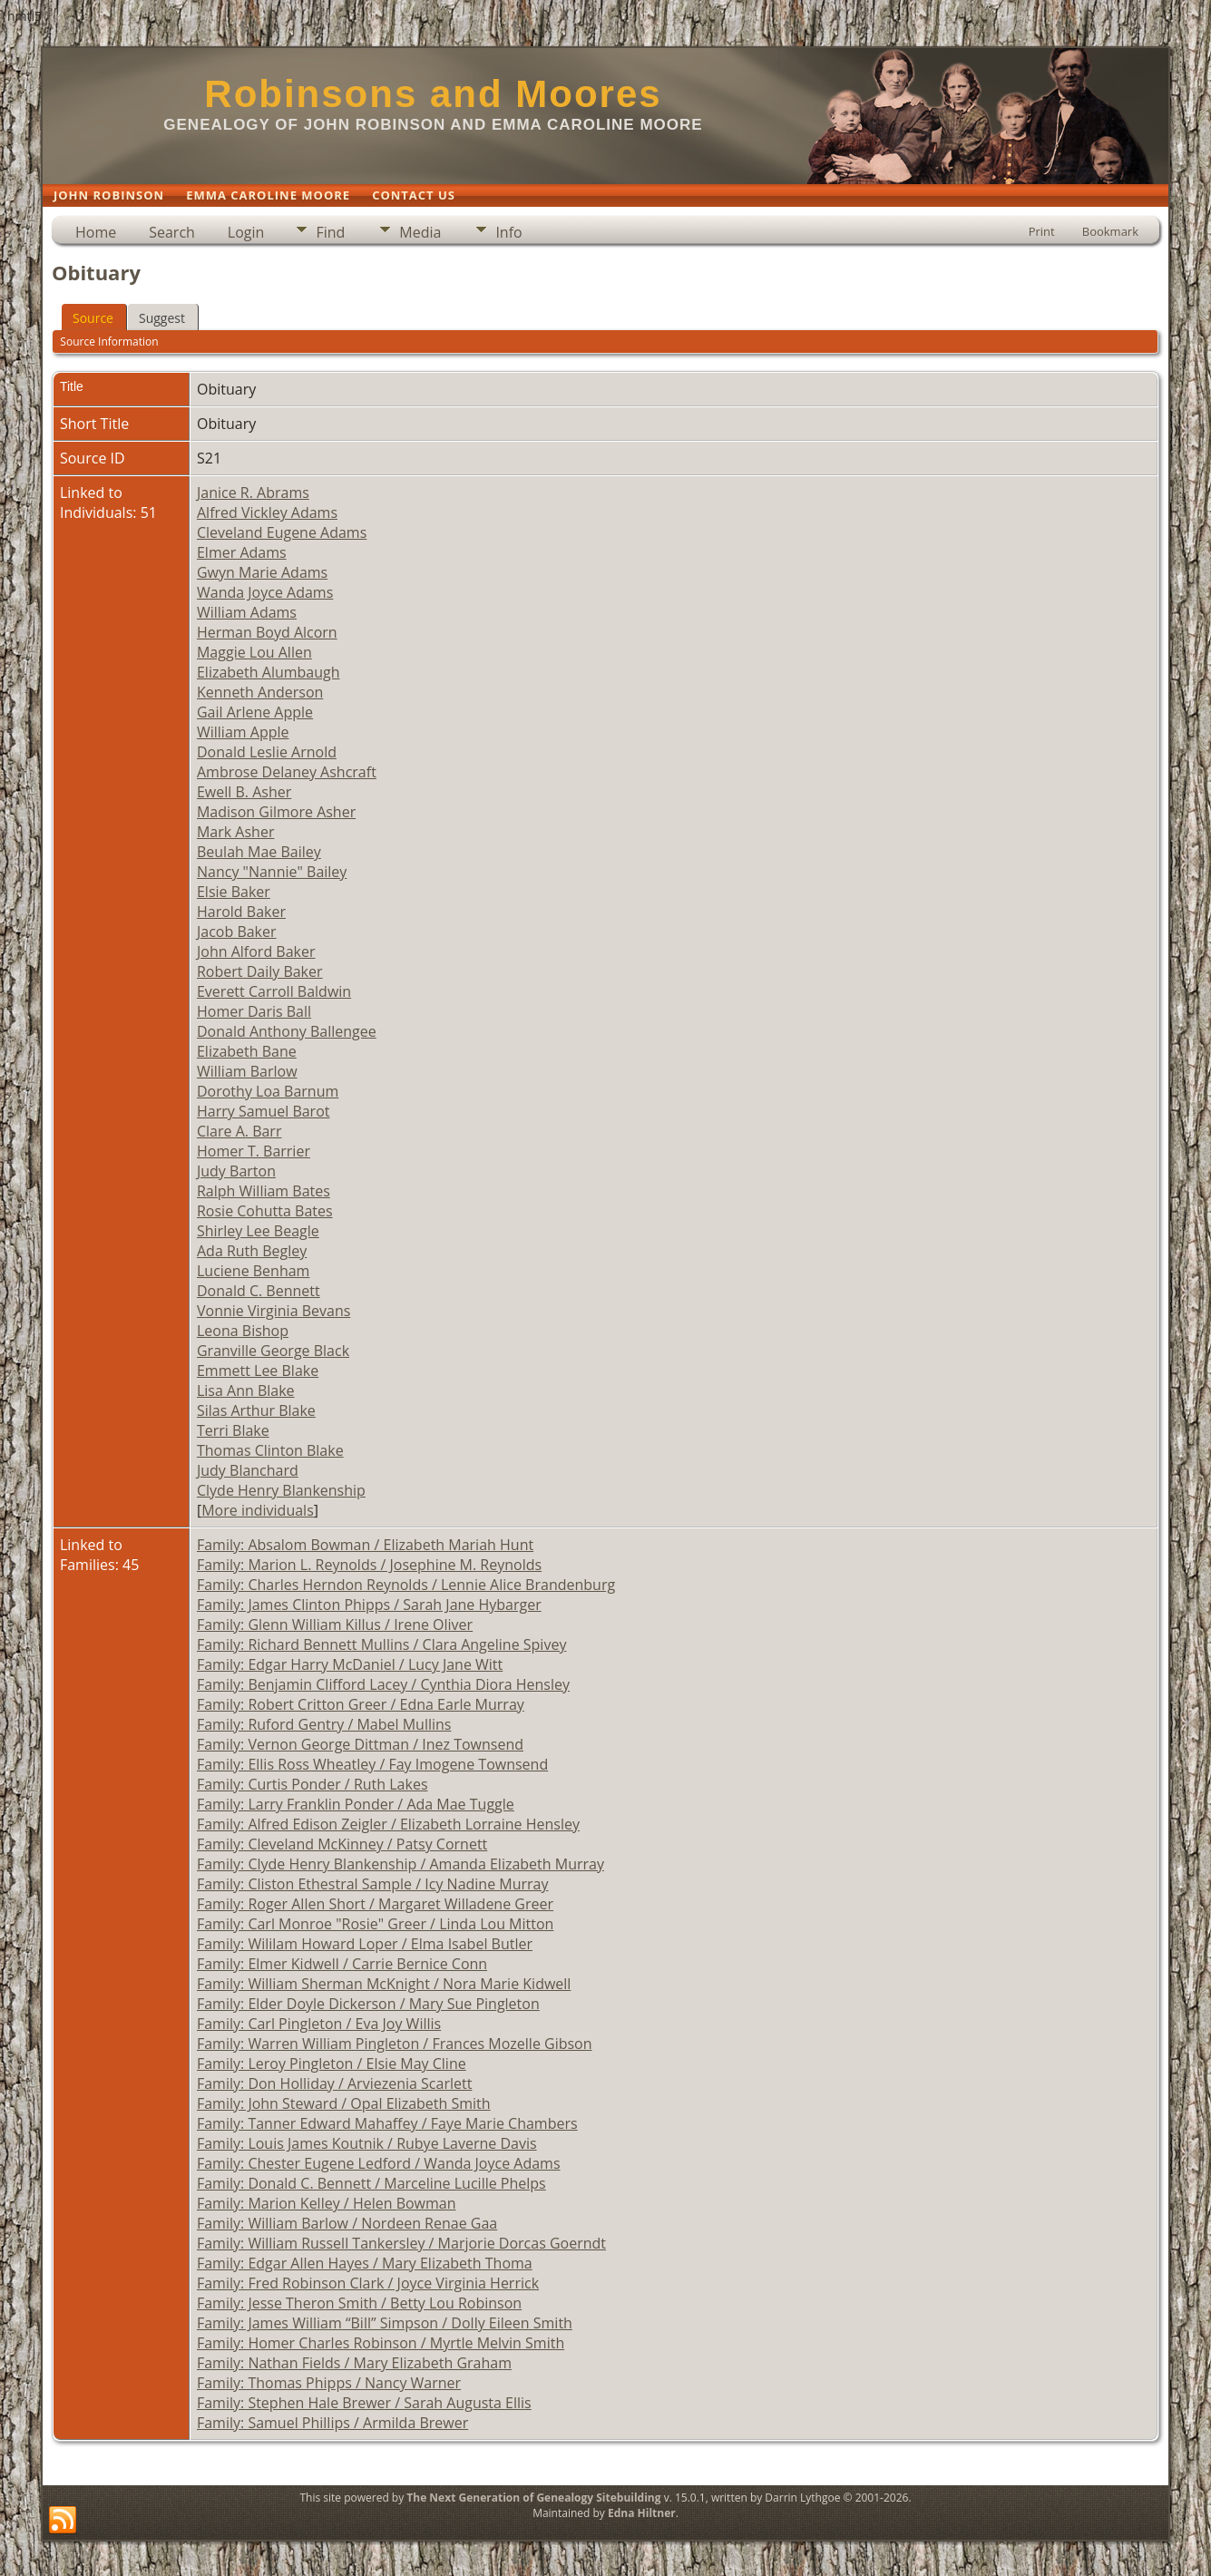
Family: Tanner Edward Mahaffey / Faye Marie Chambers (387, 2123)
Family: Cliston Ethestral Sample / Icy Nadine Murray (373, 1884)
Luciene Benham (253, 1271)
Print (1042, 231)
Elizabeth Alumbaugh (268, 672)
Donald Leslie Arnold (267, 752)
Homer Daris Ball (254, 1011)
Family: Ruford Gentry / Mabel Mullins (324, 1724)
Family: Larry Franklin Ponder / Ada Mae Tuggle (355, 1804)
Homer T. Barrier (253, 1151)
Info (508, 232)
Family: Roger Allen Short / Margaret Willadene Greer (375, 1904)
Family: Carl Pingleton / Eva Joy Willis (319, 2024)
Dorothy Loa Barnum (267, 1091)
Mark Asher (235, 832)
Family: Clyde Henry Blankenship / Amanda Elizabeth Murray (400, 1864)
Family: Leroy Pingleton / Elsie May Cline (331, 2063)
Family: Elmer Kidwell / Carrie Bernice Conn (342, 1964)
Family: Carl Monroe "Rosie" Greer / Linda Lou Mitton (375, 1924)
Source (93, 318)
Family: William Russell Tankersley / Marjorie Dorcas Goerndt (401, 2243)
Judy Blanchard (247, 1470)
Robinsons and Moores (432, 94)
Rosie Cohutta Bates (265, 1211)
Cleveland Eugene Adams (281, 532)
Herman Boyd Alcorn (267, 632)
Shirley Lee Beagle (258, 1231)
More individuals (257, 1510)
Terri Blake (233, 1430)
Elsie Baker (233, 892)
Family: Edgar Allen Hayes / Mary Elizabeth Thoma (364, 2263)
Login (246, 232)
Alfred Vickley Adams (267, 512)
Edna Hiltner (642, 2513)
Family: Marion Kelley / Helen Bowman (326, 2203)
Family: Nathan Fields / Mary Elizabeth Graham (354, 2363)
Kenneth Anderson (260, 692)
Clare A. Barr (239, 1131)
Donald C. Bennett (258, 1291)
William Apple (243, 732)
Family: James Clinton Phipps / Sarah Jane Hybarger (369, 1605)
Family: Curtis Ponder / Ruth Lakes (312, 1784)
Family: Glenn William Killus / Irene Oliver (335, 1624)
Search (172, 232)
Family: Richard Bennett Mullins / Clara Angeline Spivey (381, 1644)
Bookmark (1110, 231)
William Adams (247, 612)
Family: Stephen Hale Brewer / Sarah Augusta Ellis (364, 2403)
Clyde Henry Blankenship (281, 1490)
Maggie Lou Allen (254, 652)
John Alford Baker (256, 951)
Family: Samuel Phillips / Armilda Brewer (332, 2423)
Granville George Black (273, 1351)
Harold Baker (241, 912)
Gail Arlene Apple (255, 712)
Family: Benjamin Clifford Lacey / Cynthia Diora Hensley (383, 1684)
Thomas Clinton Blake (270, 1450)
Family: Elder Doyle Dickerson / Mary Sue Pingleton (368, 2004)
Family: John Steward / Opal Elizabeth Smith (344, 2103)
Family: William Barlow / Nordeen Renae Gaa (347, 2223)
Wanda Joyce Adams (265, 592)
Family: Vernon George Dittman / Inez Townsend (360, 1744)
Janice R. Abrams (253, 493)
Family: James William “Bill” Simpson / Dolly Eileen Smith (384, 2323)
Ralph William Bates (263, 1191)
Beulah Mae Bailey (259, 852)
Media (420, 232)
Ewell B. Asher (244, 792)
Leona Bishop (242, 1331)
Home (95, 232)
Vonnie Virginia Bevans (273, 1311)
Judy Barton (236, 1171)
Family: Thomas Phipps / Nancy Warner (329, 2383)
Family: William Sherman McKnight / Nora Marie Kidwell (384, 1984)
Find (330, 232)
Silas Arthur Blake (256, 1410)
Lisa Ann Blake (246, 1390)
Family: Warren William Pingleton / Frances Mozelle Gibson (394, 2044)
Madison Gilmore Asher (276, 812)
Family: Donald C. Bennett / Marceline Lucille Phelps (371, 2183)
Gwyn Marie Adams (262, 572)
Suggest (162, 318)
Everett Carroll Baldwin (274, 991)
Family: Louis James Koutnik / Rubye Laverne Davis (367, 2143)
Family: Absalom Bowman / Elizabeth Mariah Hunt (365, 1545)
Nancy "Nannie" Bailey (272, 872)
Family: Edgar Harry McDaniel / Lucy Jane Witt (350, 1664)
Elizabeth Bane (247, 1051)
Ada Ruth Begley (252, 1251)
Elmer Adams (242, 552)
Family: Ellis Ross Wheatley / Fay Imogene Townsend (372, 1764)
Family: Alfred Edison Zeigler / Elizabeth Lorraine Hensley (388, 1824)
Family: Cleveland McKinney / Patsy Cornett (342, 1844)
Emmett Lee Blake (257, 1371)
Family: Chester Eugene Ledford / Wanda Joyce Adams (379, 2163)
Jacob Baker (237, 932)
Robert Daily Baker (260, 971)
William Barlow (247, 1071)
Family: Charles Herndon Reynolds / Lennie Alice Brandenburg (406, 1585)
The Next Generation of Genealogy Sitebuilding (533, 2497)
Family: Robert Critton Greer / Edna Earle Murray (360, 1704)
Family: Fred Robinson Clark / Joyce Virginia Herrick (368, 2283)
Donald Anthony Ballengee (286, 1031)
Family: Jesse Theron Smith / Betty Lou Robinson (359, 2303)
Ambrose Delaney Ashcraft (286, 772)
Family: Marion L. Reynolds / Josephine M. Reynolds (369, 1565)
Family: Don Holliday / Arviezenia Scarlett (334, 2083)
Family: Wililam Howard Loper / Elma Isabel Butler (364, 1944)
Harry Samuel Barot (263, 1111)
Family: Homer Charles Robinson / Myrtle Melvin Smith (380, 2343)
